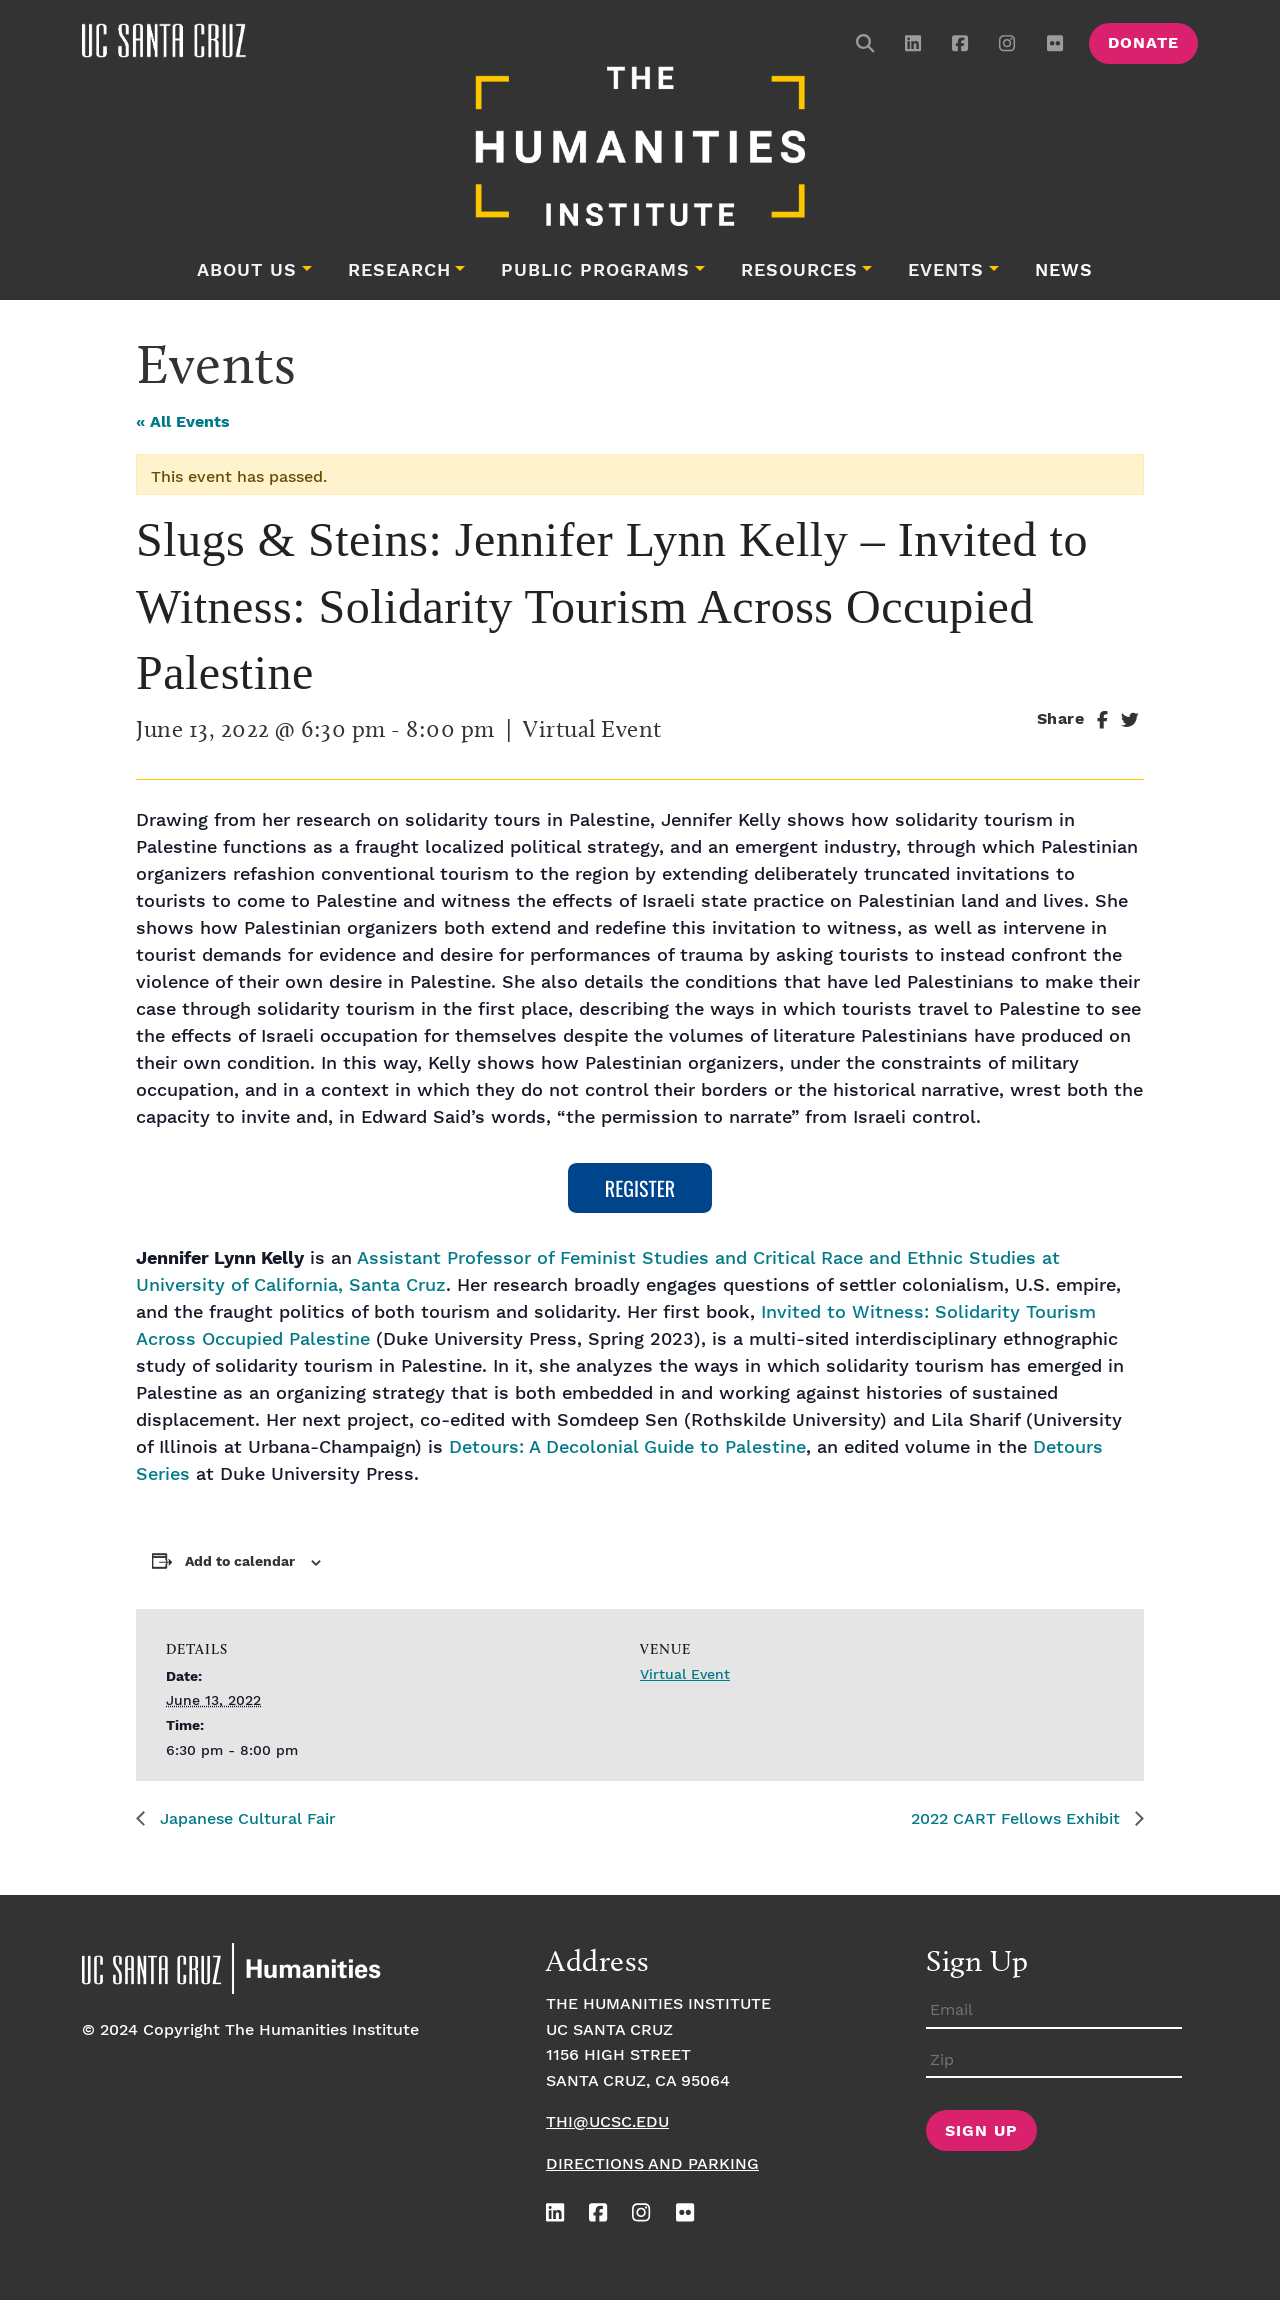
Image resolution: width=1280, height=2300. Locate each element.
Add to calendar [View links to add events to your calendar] (240, 1562)
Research (399, 271)
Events (946, 271)
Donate (1143, 43)
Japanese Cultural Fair (245, 1819)
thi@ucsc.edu (607, 2122)
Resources (799, 271)
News (1064, 271)
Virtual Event (685, 1675)
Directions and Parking (652, 2164)
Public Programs (595, 271)
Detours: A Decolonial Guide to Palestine (627, 1447)
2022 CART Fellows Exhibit (1018, 1819)
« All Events (183, 422)
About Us (247, 271)
